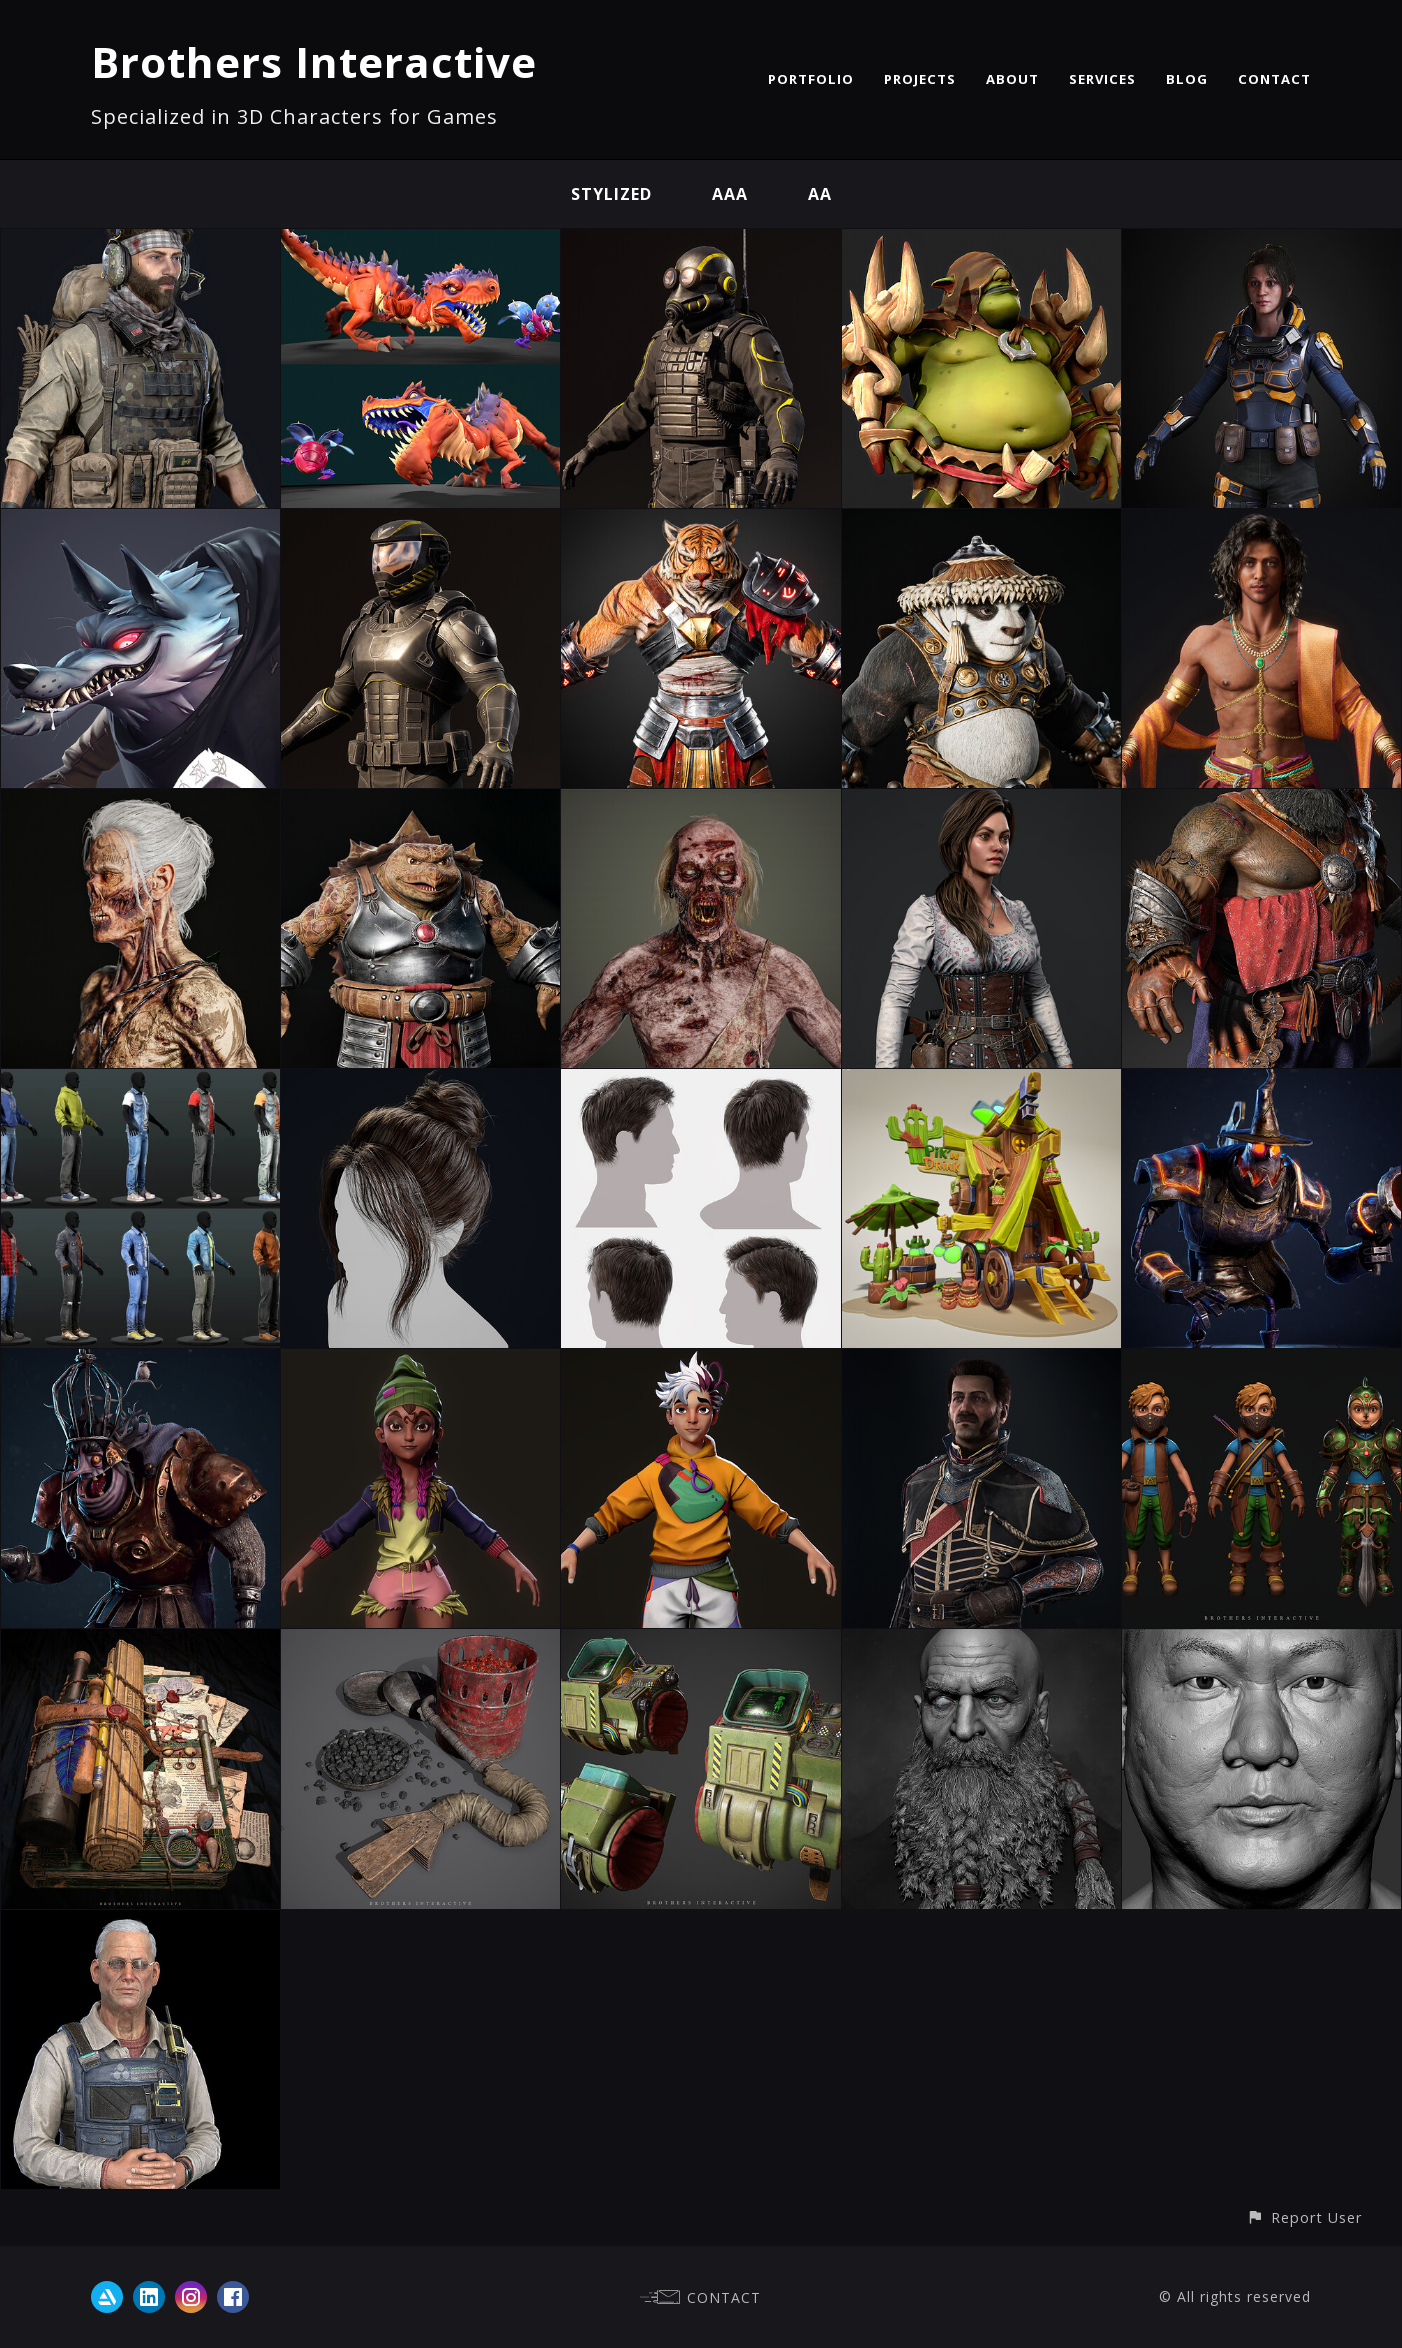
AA (820, 194)
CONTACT (1274, 79)
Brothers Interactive (314, 61)
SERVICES (1102, 79)
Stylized (611, 194)
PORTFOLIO (811, 79)
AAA (730, 194)
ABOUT (1012, 79)
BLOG (1187, 79)
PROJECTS (920, 79)
